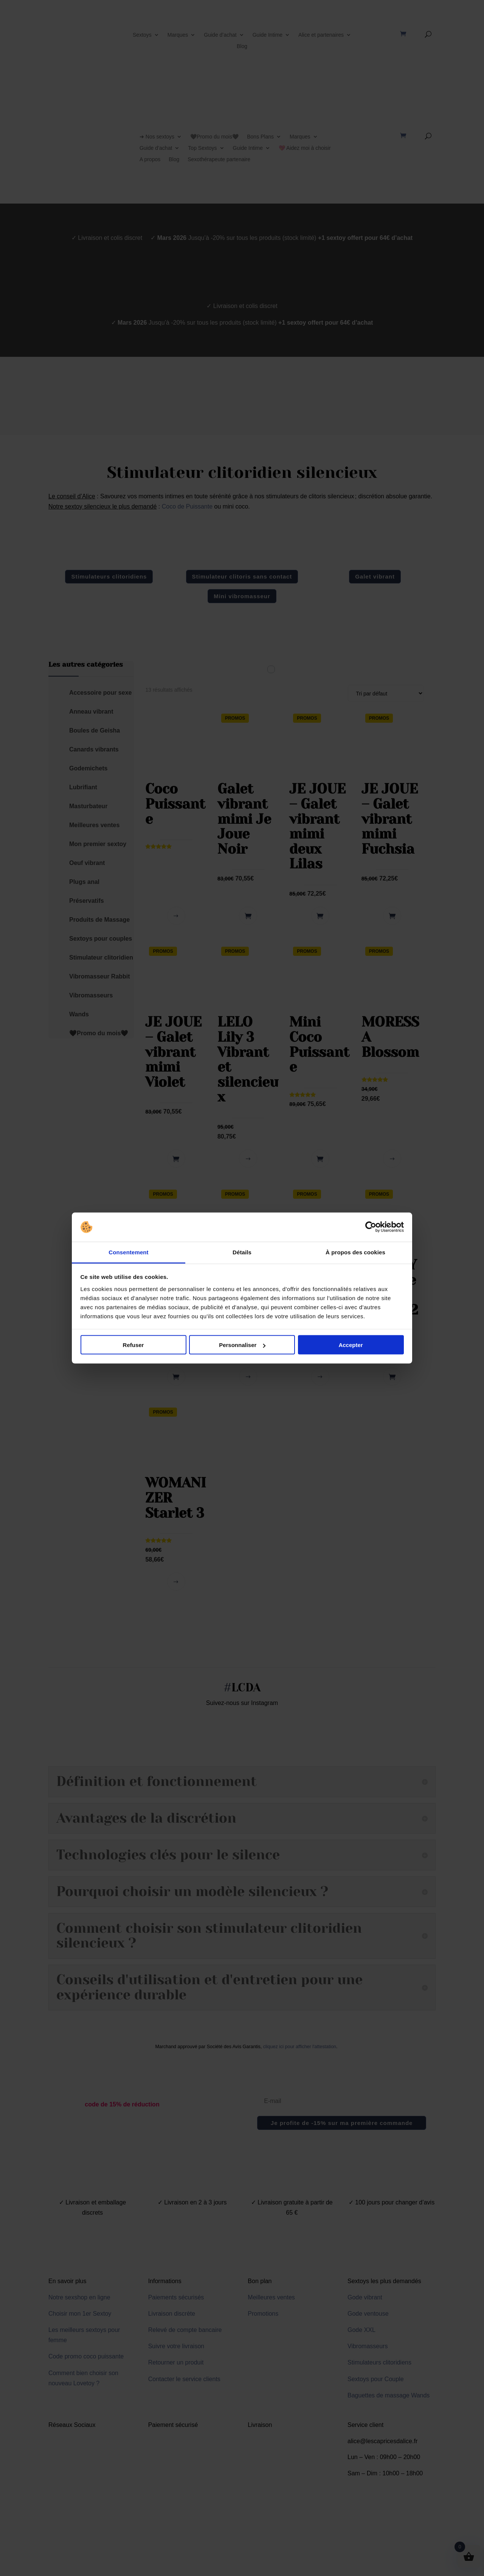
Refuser (133, 1345)
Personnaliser (242, 1345)
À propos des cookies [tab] (355, 1252)
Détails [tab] (242, 1252)
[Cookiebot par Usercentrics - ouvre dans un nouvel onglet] (371, 1227)
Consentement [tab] (128, 1252)
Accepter (350, 1345)
